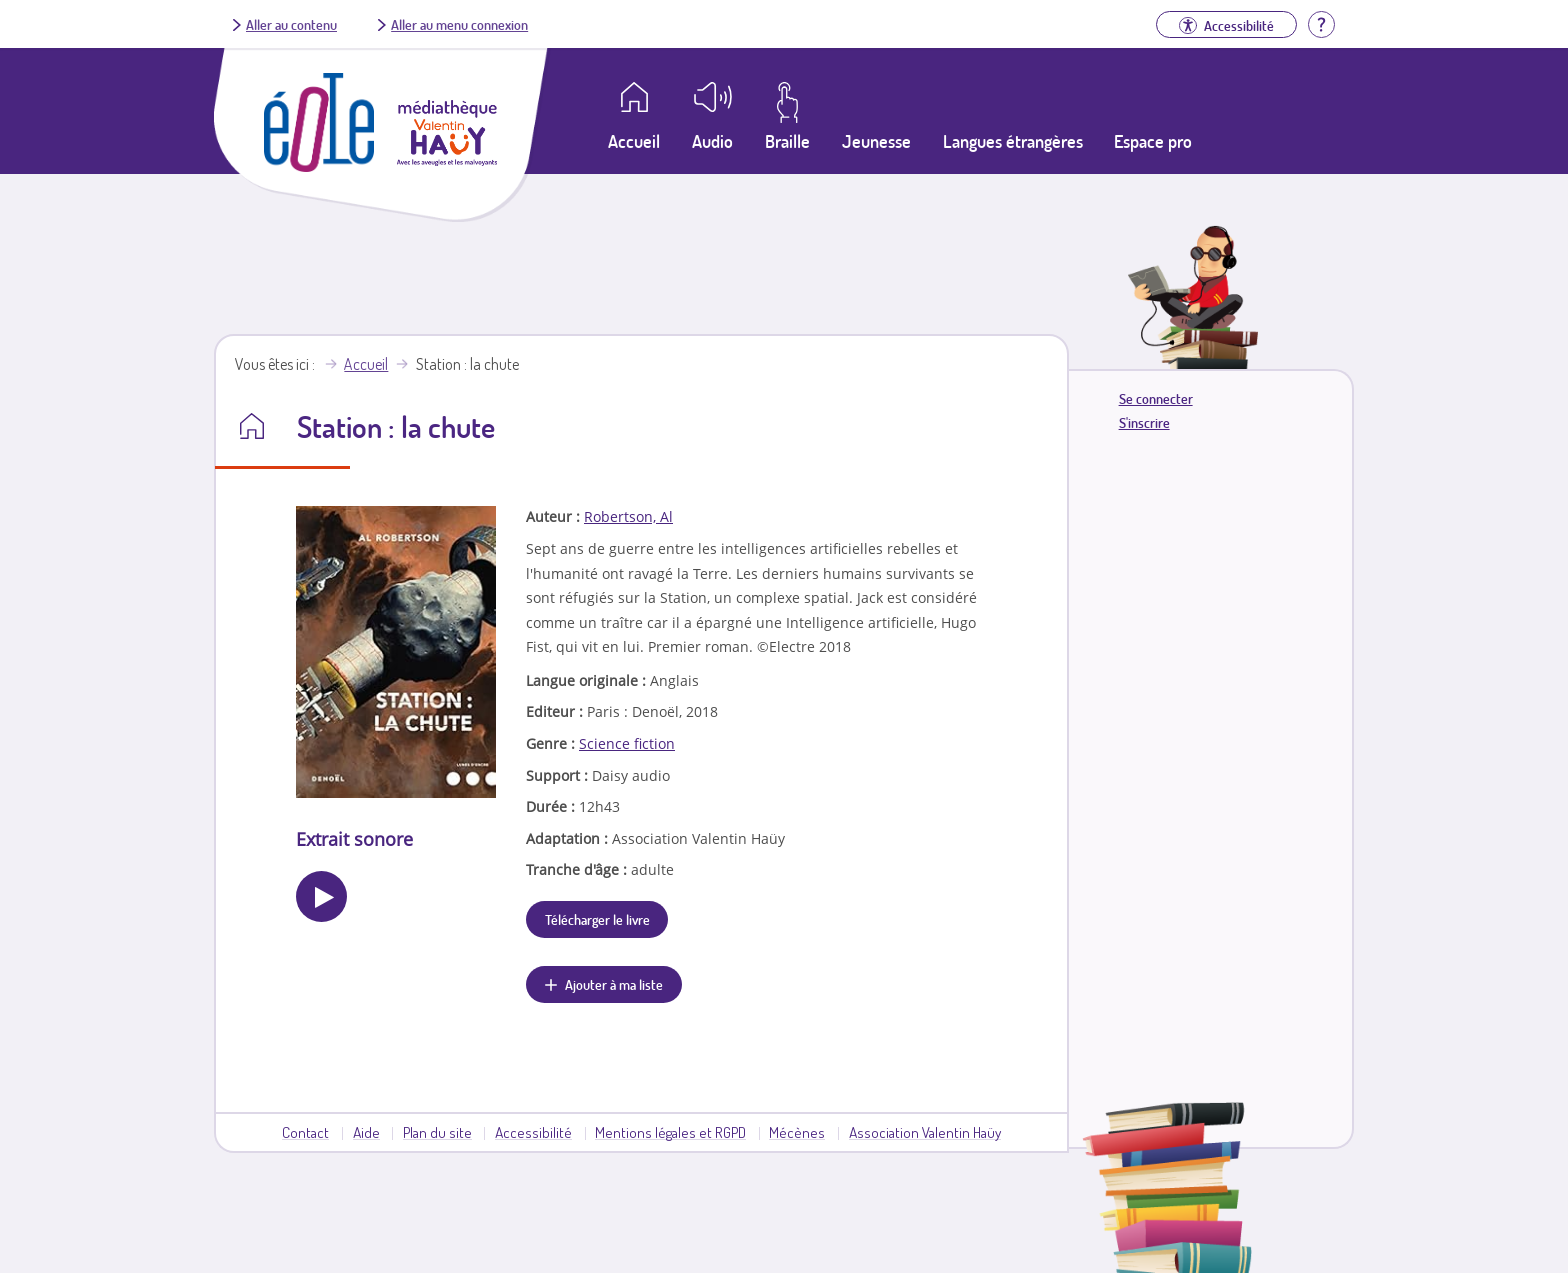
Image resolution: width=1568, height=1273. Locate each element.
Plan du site (437, 1132)
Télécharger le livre (597, 919)
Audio (712, 141)
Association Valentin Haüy (925, 1132)
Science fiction (627, 743)
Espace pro (1153, 141)
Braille (787, 141)
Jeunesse (876, 141)
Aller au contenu (291, 24)
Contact (305, 1132)
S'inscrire (1144, 422)
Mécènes (797, 1132)
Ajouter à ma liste (614, 984)
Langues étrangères (1013, 141)
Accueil (366, 364)
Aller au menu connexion (459, 24)
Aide (366, 1132)
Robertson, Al (628, 516)
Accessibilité (533, 1132)
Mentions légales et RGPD (670, 1132)
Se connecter (1156, 398)
